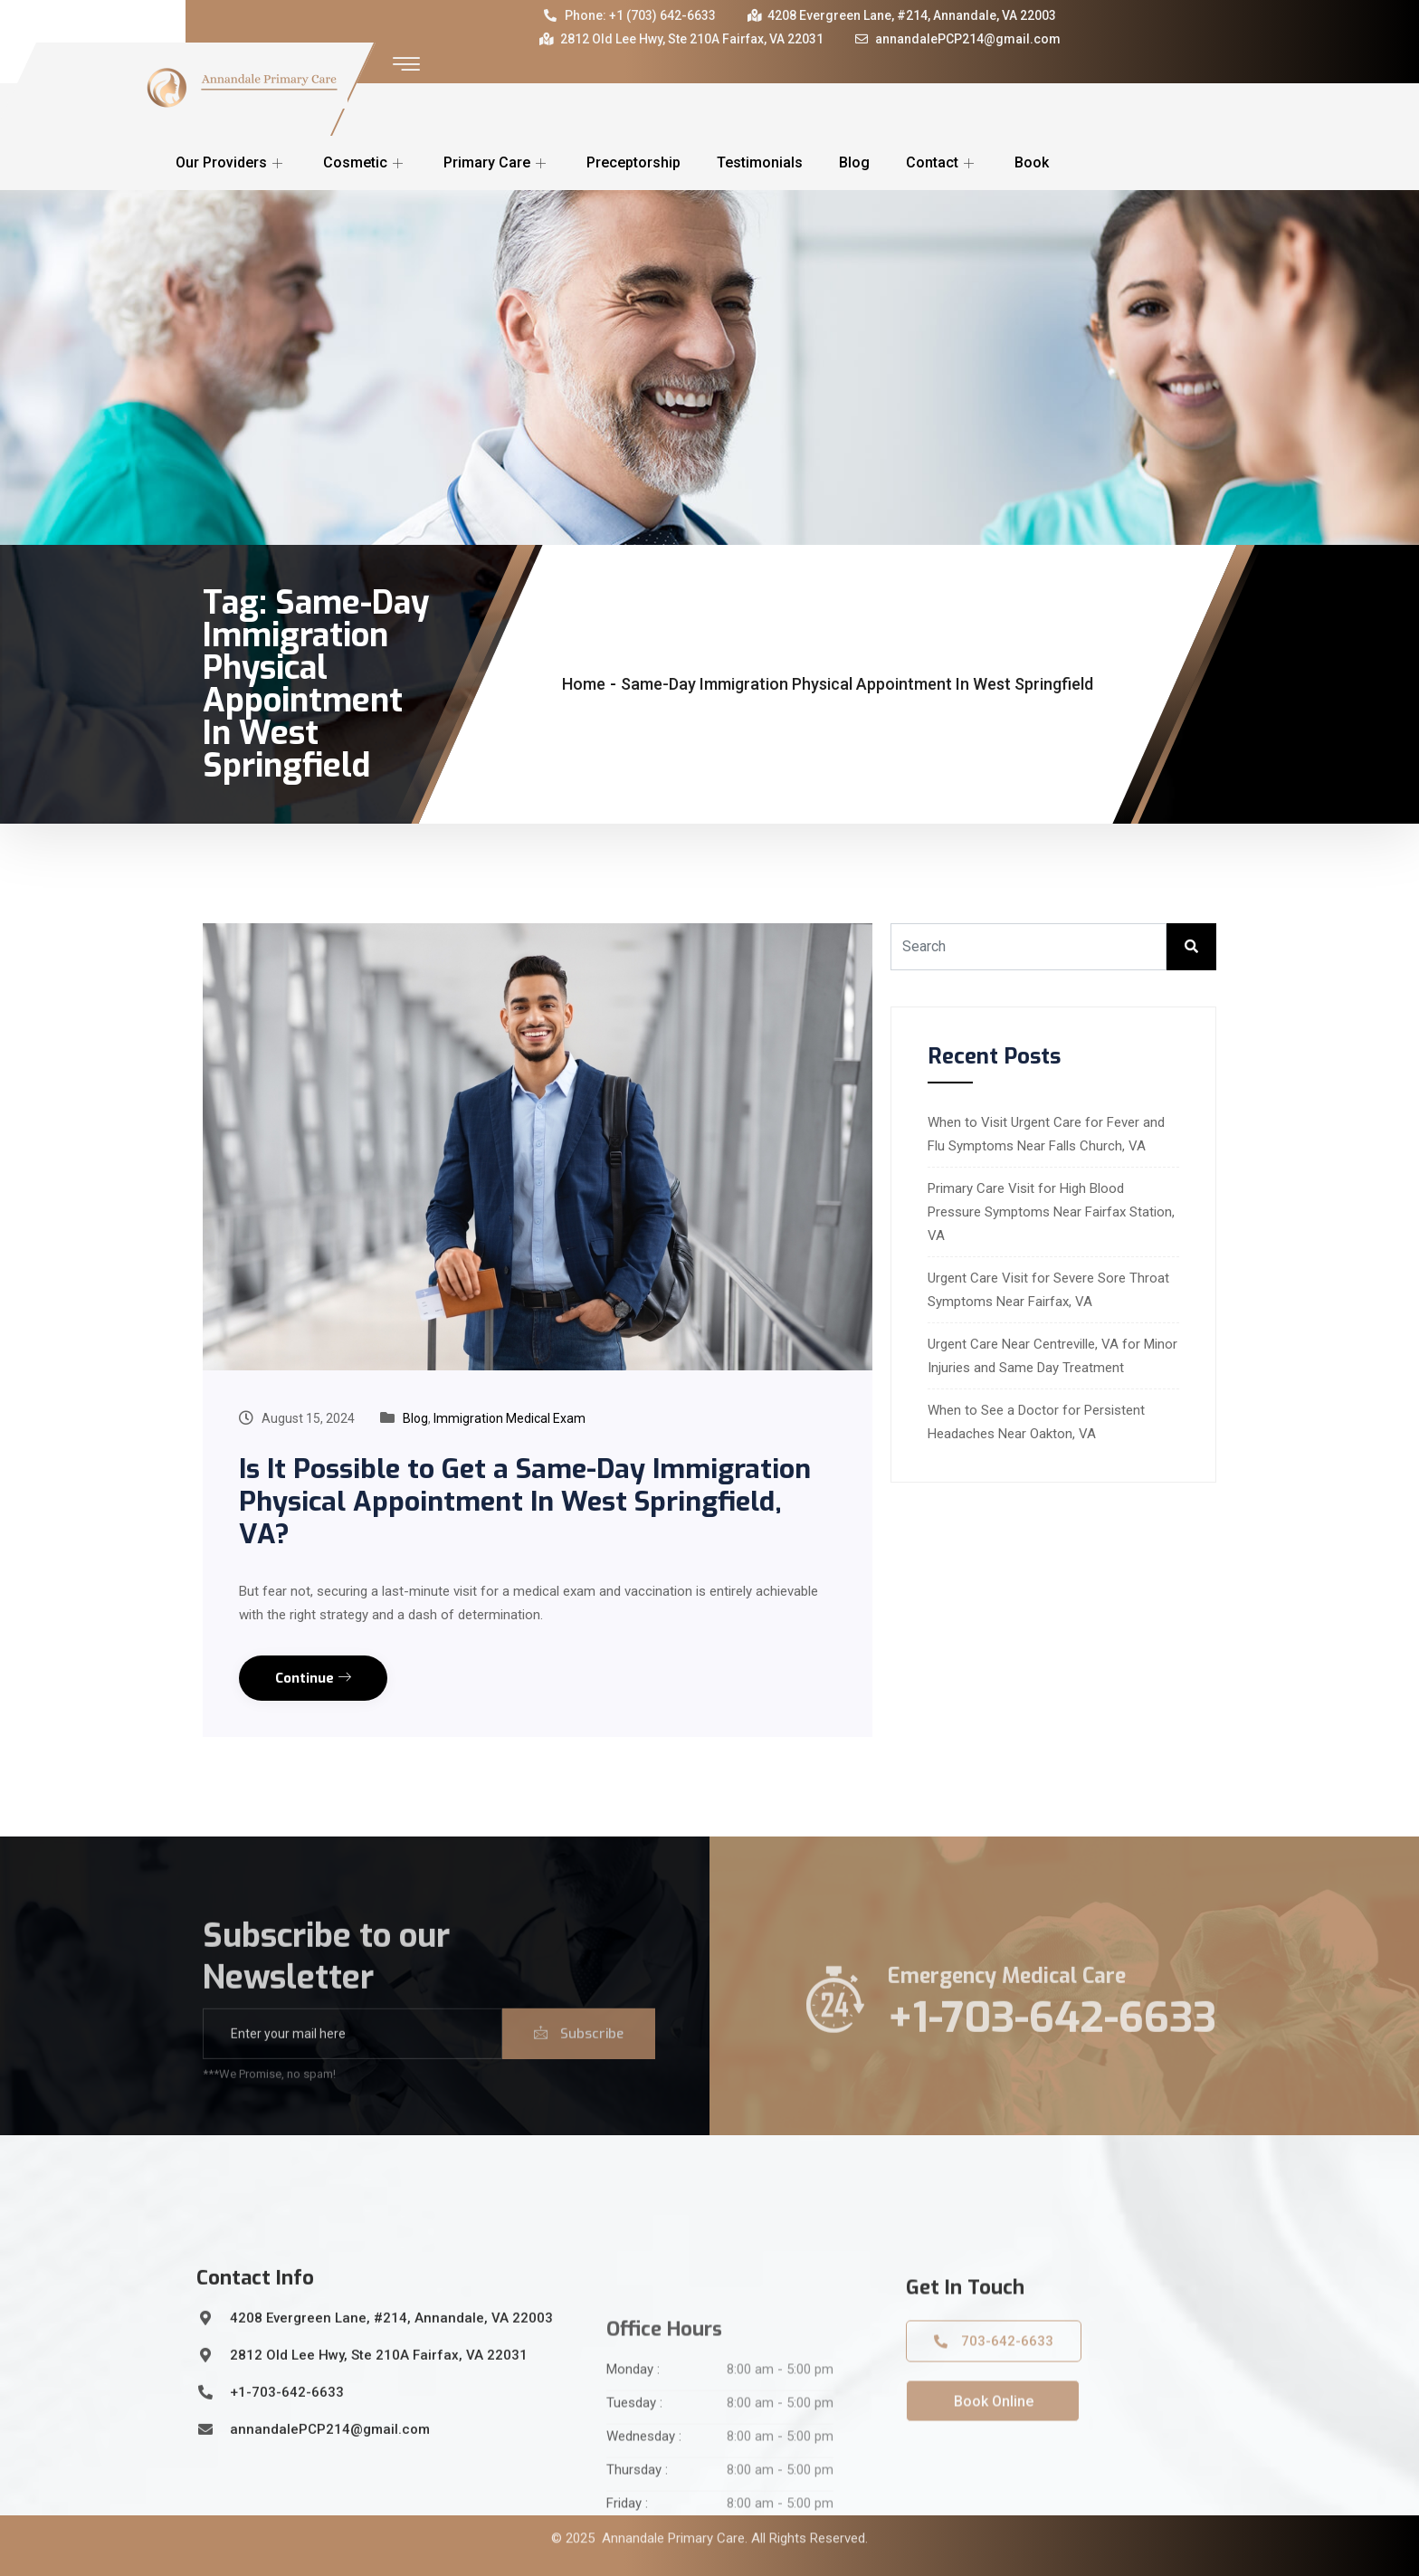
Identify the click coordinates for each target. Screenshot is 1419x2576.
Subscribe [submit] (579, 2074)
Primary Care (496, 162)
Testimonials (760, 162)
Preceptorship (633, 162)
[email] (352, 2073)
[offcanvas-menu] (406, 65)
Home (583, 683)
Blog (854, 162)
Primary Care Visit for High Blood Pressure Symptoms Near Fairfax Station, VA (1051, 1212)
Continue (313, 1678)
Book (1031, 162)
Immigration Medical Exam (509, 1418)
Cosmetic (365, 162)
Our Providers (231, 162)
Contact (942, 162)
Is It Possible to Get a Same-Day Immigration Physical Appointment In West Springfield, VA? (525, 1501)
